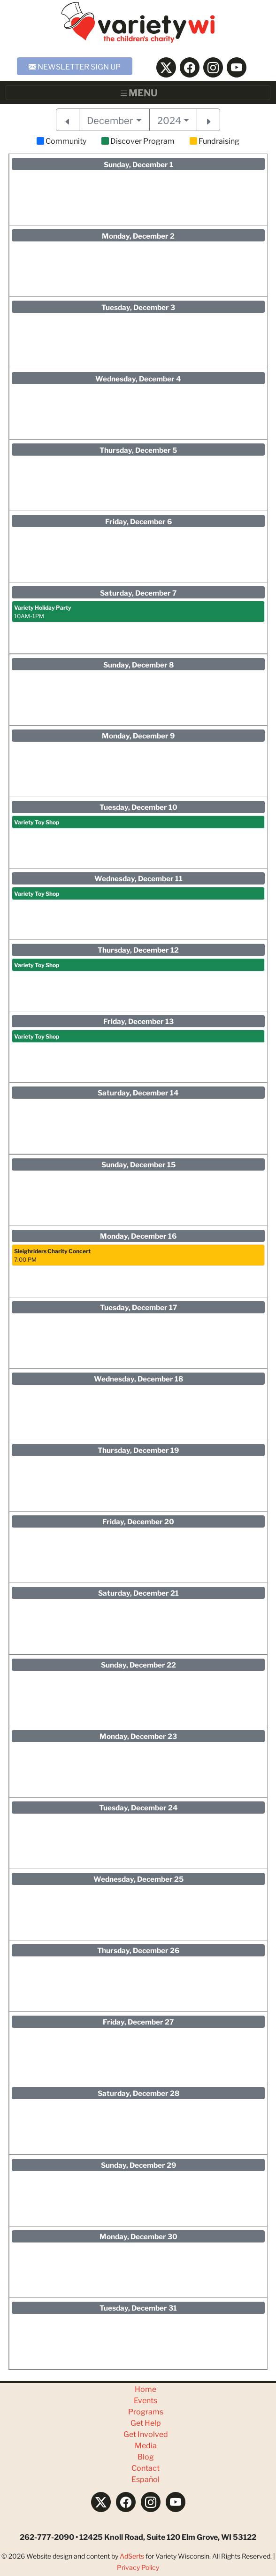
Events (145, 2399)
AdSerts (132, 2555)
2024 (169, 120)
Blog (146, 2456)
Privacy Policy (138, 2567)
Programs (145, 2410)
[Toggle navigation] (138, 92)
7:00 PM (52, 1255)
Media (146, 2444)
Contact (145, 2467)
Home (145, 2388)
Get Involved (145, 2433)
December (110, 120)
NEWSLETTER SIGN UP (75, 66)
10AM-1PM (42, 611)
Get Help (145, 2422)
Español (145, 2478)
